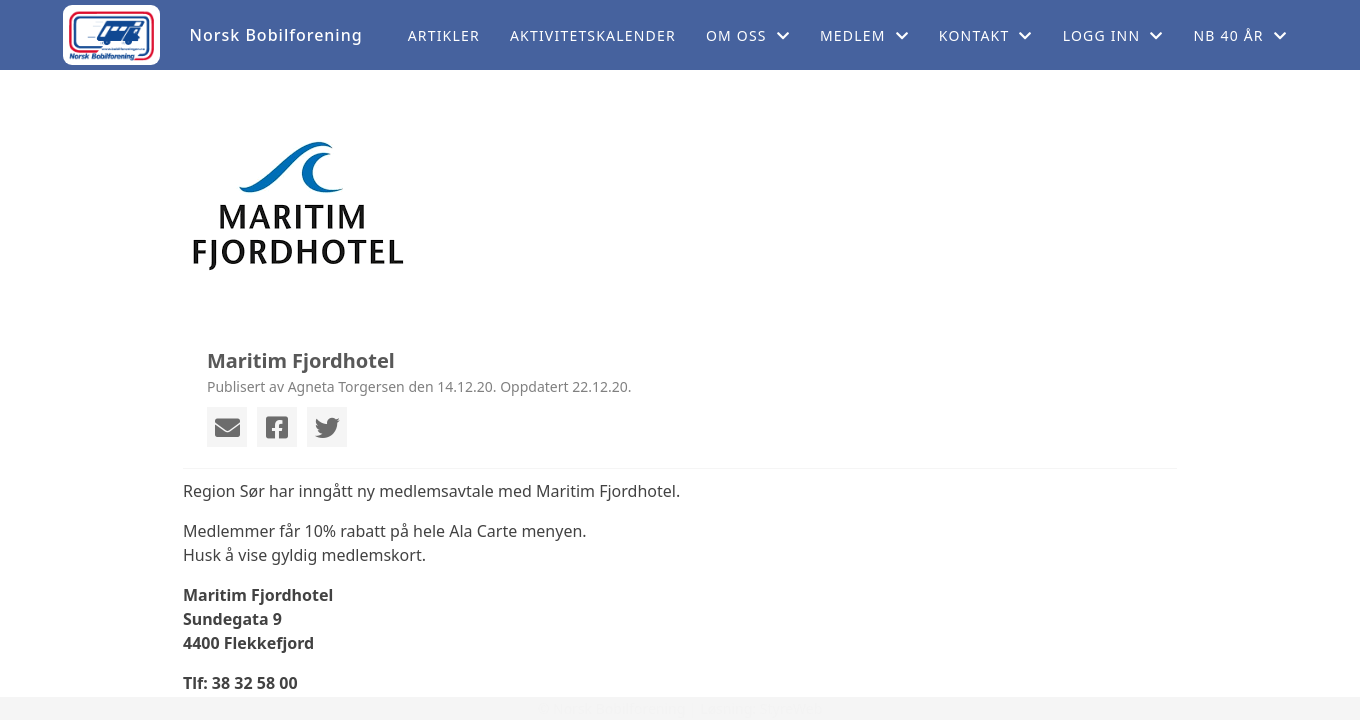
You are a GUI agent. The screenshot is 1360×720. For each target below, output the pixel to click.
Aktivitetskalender (593, 35)
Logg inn (1113, 35)
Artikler (444, 35)
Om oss (748, 35)
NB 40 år (1240, 35)
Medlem (864, 35)
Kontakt (986, 35)
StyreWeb (791, 708)
